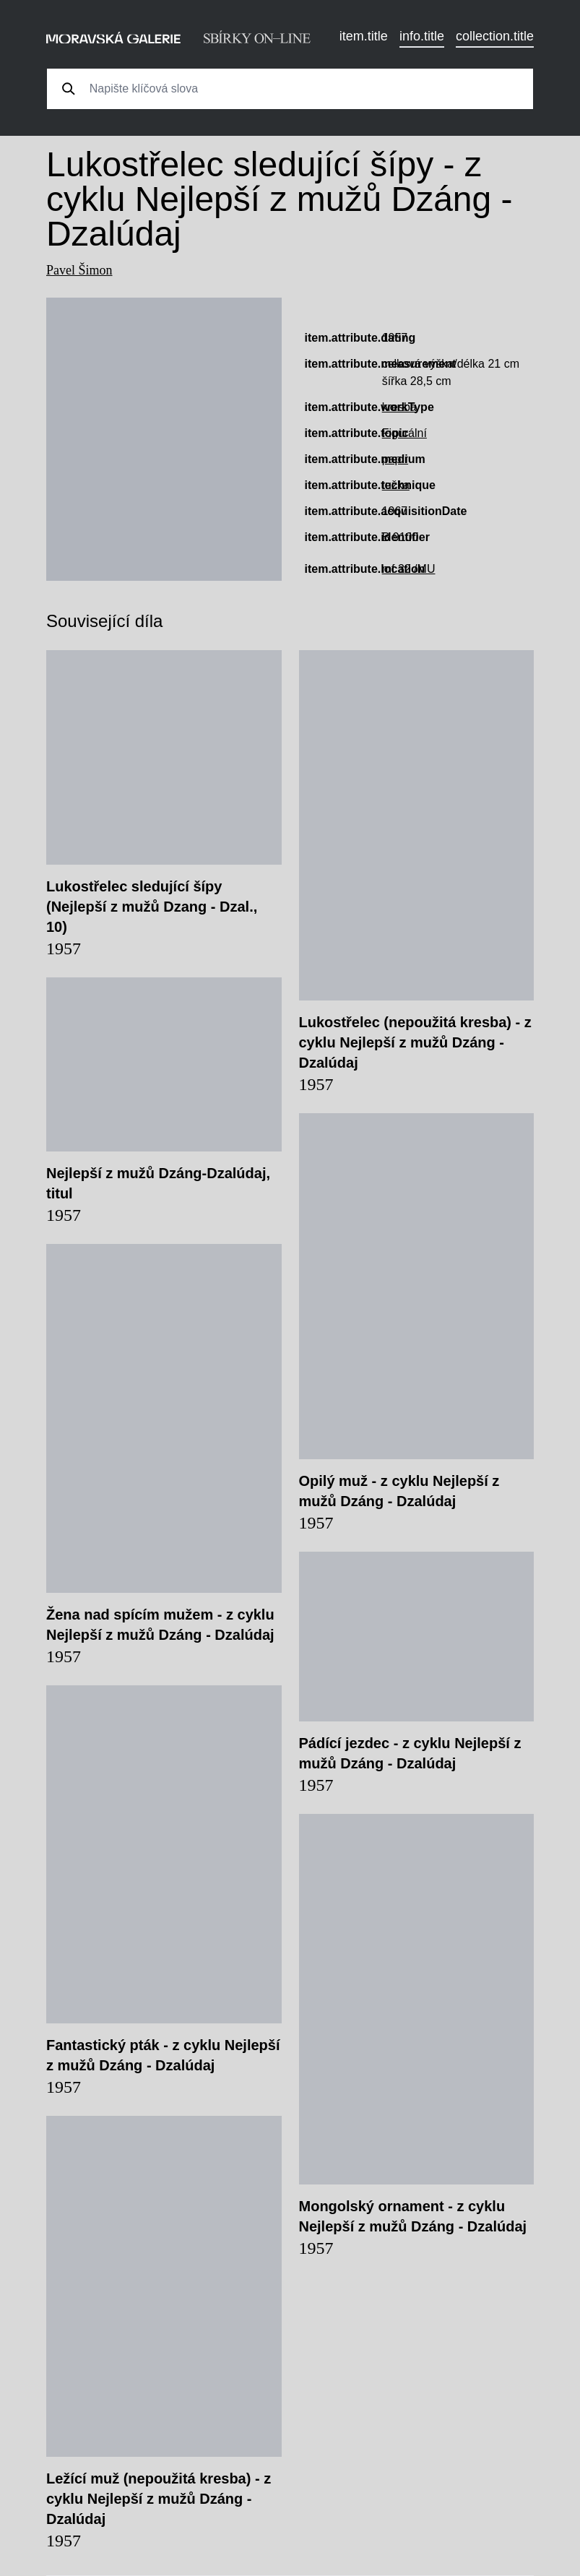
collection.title (495, 36)
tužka (396, 485)
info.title (421, 36)
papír (395, 459)
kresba (399, 407)
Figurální (404, 433)
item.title (363, 36)
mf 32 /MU (409, 569)
